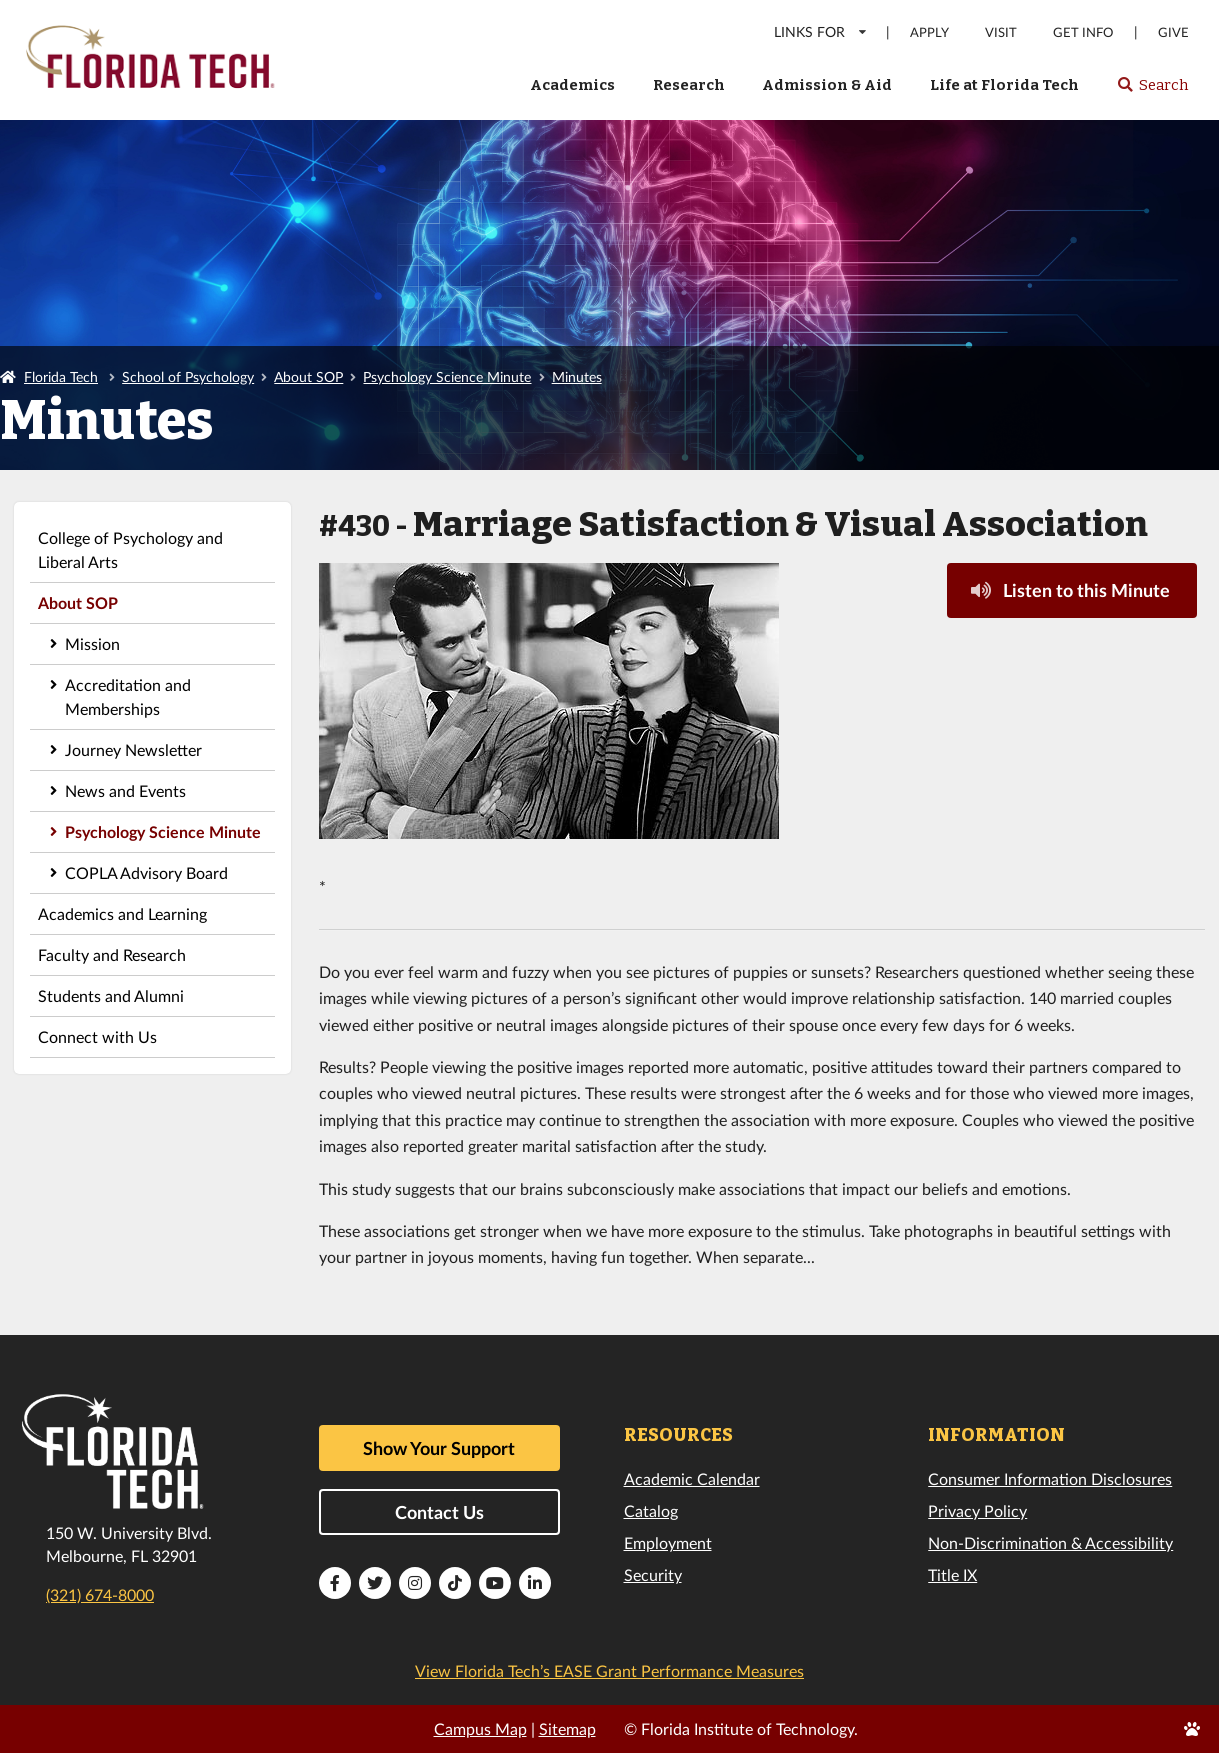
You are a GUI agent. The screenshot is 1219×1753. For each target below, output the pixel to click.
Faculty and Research (112, 954)
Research (689, 85)
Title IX (952, 1574)
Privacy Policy (977, 1510)
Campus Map (480, 1728)
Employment (668, 1542)
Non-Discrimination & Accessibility (1050, 1542)
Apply (929, 32)
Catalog (651, 1510)
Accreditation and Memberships (128, 696)
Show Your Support (439, 1448)
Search (1152, 91)
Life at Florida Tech (1004, 85)
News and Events (125, 790)
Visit (1001, 32)
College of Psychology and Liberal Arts (130, 549)
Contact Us (439, 1512)
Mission (92, 643)
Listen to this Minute (1070, 590)
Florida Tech (61, 376)
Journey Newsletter (133, 749)
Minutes (577, 376)
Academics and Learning (122, 913)
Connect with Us (97, 1036)
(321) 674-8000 (100, 1594)
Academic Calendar (692, 1478)
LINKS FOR (821, 31)
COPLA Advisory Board (146, 872)
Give (1173, 32)
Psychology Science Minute (447, 376)
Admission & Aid (827, 85)
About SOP (308, 376)
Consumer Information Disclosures (1050, 1478)
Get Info (1083, 32)
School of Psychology (188, 376)
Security (653, 1574)
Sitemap (567, 1728)
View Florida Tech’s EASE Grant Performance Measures (609, 1670)
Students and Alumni (111, 995)
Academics (572, 85)
